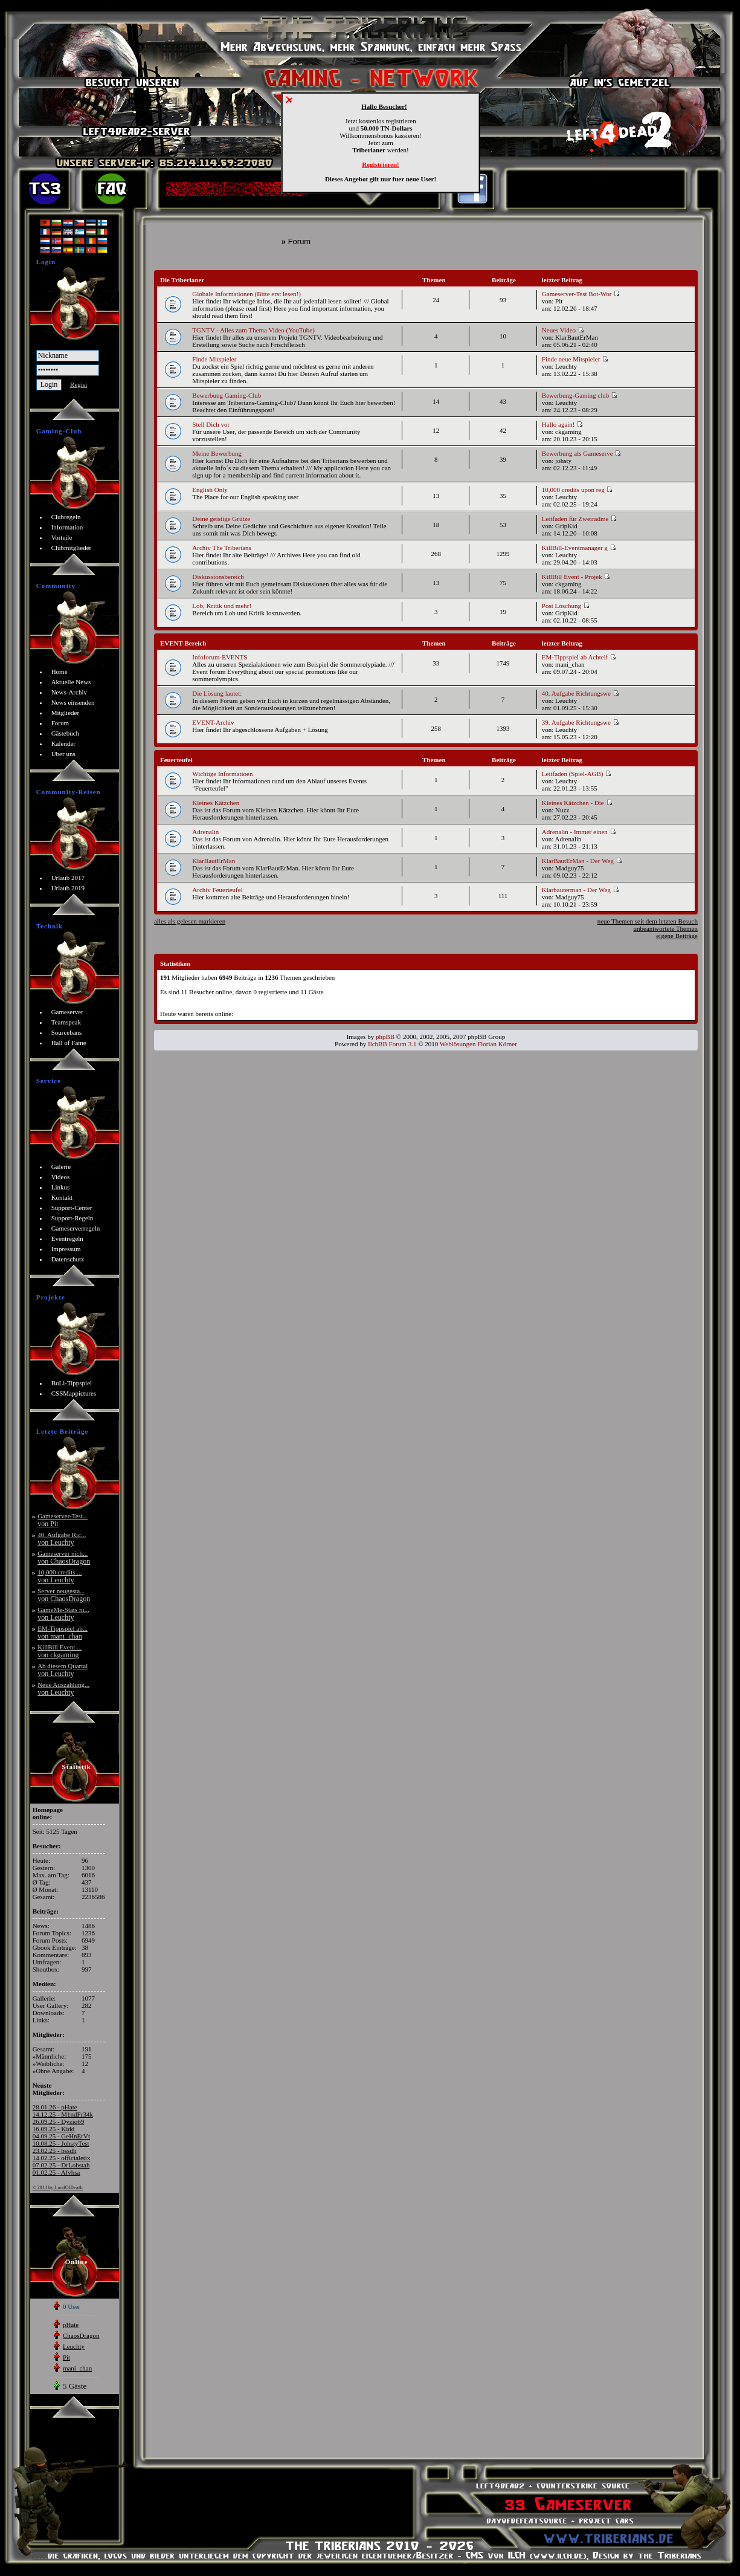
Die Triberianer (182, 279)
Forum (60, 723)
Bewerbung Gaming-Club (226, 395)
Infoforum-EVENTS (219, 657)
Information (67, 527)
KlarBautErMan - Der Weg (582, 860)
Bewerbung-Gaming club (579, 395)
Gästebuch (65, 733)
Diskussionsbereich (218, 576)
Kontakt (61, 1197)
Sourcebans (66, 1032)
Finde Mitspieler (214, 359)
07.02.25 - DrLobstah (61, 2165)
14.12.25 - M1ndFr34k (63, 2114)
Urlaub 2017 (68, 877)
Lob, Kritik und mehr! (221, 605)
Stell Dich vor (211, 424)
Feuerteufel (176, 759)
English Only (209, 489)
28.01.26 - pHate (55, 2107)
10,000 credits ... (59, 1576)
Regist (78, 384)
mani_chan (77, 2368)
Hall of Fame (68, 1042)
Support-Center (71, 1207)
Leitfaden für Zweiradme (579, 518)
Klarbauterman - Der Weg (580, 889)
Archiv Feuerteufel (217, 889)
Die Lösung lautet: (217, 693)
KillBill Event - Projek (576, 576)
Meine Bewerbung (217, 453)
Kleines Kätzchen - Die (577, 802)
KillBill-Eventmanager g (579, 547)
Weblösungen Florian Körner (478, 1043)
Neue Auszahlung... (63, 1688)
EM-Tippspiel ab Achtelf (579, 657)
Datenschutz (67, 1259)
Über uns (63, 753)
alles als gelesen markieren (189, 921)
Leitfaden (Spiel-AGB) (576, 773)
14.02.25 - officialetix (62, 2157)
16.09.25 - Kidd (54, 2128)
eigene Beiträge (677, 935)
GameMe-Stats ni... (63, 1613)
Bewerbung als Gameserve (582, 453)
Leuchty (74, 2346)
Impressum (66, 1248)
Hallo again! (562, 424)
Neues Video (563, 330)
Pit (66, 2357)
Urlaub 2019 (68, 888)
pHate (71, 2324)
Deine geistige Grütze (221, 518)
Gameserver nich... (63, 1557)
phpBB (385, 1036)
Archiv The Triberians (221, 547)
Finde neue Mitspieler (575, 359)
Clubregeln (66, 516)
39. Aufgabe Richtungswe (580, 722)
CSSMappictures (74, 1393)
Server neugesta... (63, 1594)
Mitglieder (65, 712)
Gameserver (67, 1011)
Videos (60, 1176)
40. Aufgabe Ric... (61, 1538)
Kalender (63, 743)
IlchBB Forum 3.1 (392, 1043)
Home (59, 671)
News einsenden (73, 702)
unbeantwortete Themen (666, 928)
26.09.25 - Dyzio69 (59, 2121)
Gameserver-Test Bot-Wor (581, 293)
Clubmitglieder (71, 547)
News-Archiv (69, 692)
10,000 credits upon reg (577, 489)
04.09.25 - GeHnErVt (61, 2136)
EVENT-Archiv (213, 722)
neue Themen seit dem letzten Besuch (647, 921)
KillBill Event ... (59, 1651)
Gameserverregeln (75, 1228)
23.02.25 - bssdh (55, 2150)
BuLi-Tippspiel (71, 1383)
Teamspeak (66, 1022)
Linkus (60, 1187)
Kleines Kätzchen (215, 802)
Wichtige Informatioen (222, 773)
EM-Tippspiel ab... (62, 1632)
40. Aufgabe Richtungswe (580, 693)
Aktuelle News (71, 681)
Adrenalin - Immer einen (579, 831)
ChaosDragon (81, 2335)
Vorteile (61, 537)
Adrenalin (205, 831)
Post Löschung (566, 605)
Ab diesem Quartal (62, 1669)
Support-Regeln (72, 1218)
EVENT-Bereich (183, 643)
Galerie (61, 1166)
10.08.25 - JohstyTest (61, 2143)
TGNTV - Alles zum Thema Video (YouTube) (253, 330)
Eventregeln (67, 1238)
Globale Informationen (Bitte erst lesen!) (246, 293)
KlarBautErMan (213, 860)
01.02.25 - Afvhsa (56, 2172)
